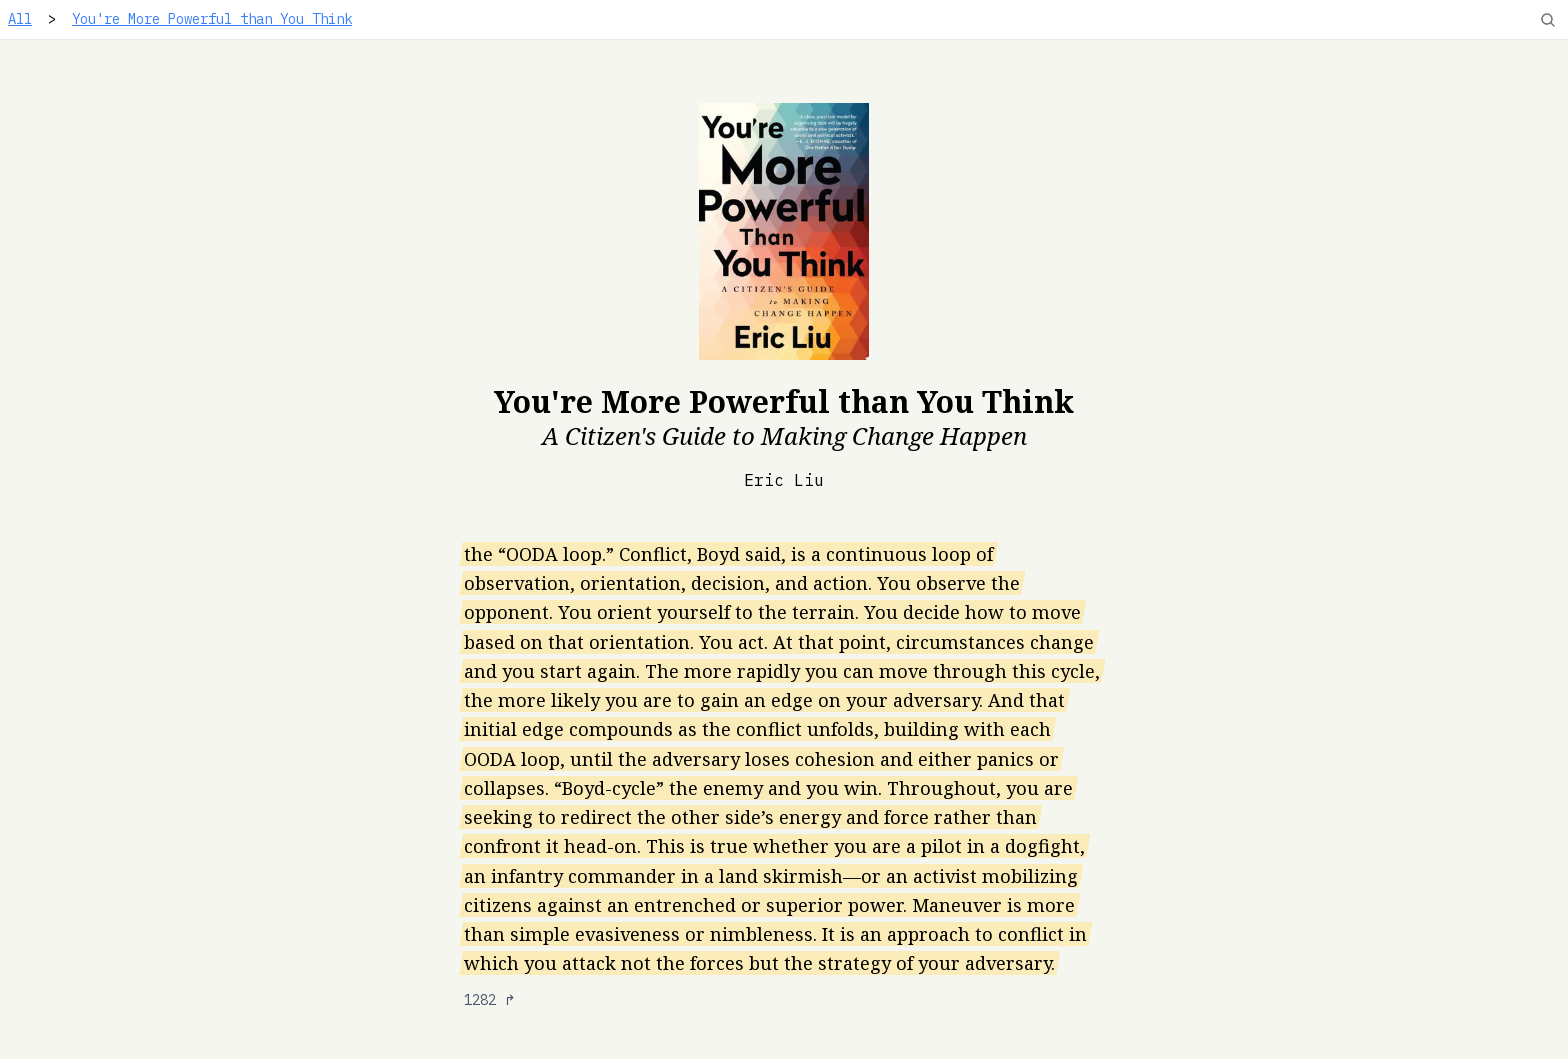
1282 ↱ (490, 1000)
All (20, 19)
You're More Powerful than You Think (212, 19)
